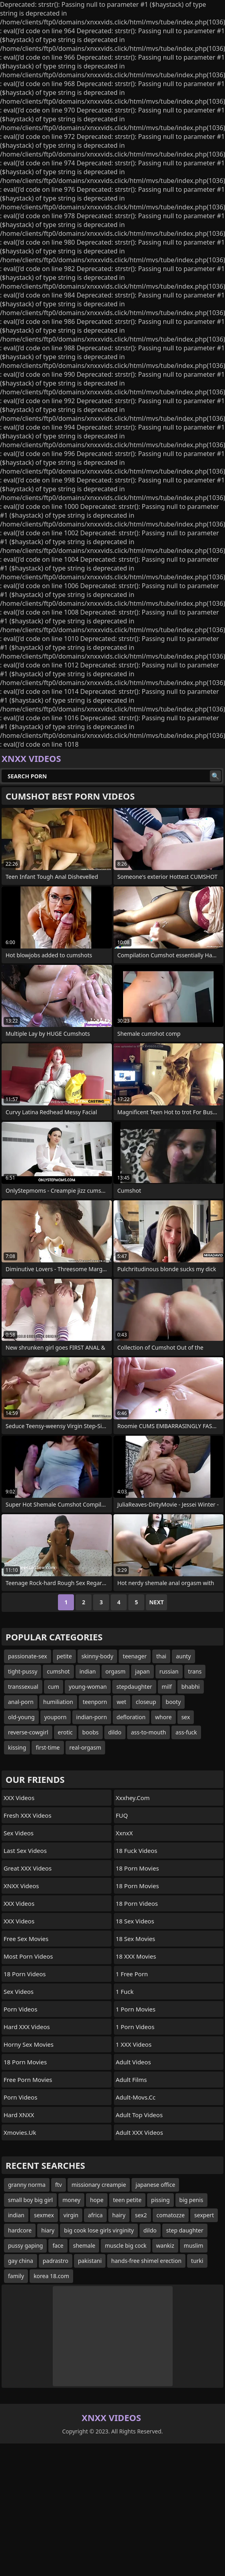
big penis (191, 2200)
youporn (55, 1717)
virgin (71, 2215)
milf (167, 1686)
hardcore (20, 2230)
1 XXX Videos (134, 2044)
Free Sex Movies (26, 1939)
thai (161, 1656)
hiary (47, 2230)
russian (169, 1671)
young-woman (88, 1686)
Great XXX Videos (28, 1868)
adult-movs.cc (135, 2097)
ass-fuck (186, 1732)
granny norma (27, 2184)
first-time (48, 1747)
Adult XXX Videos (139, 2132)
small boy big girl (30, 2200)
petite (64, 1656)
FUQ (122, 1815)
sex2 (141, 2215)
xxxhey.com (133, 1798)
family (16, 2276)
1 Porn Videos (135, 2027)
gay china (20, 2261)
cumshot (58, 1671)
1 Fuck (125, 1991)
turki (197, 2261)
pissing (160, 2200)
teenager (135, 1656)
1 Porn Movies (136, 2009)
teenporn (95, 1702)
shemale (84, 2245)
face (57, 2245)
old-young (21, 1717)
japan (142, 1671)
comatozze (171, 2215)
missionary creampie (99, 2184)
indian (88, 1671)
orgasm (115, 1671)
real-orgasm (86, 1747)
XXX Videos (19, 1798)
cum (53, 1686)
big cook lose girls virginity (99, 2230)
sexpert (204, 2215)
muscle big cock (125, 2245)
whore (163, 1717)
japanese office (155, 2184)
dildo (114, 1732)
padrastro (55, 2261)
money (71, 2200)
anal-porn (21, 1702)
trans (195, 1671)
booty (173, 1702)
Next (156, 1602)
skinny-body (97, 1656)
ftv (58, 2184)
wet (121, 1702)
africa (95, 2215)
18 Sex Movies (135, 1939)
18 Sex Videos (135, 1921)
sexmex (44, 2215)
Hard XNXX (19, 2115)
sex (185, 1717)
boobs (90, 1732)
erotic (65, 1732)
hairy (118, 2215)
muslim (193, 2245)
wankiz (165, 2245)
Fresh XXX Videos (28, 1815)
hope (97, 2200)
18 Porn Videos (25, 1974)
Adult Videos (133, 2062)
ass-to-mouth (148, 1732)
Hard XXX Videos (27, 2027)
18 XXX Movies (136, 1956)
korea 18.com (51, 2276)
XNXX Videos (21, 1886)
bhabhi (190, 1686)
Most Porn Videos (28, 1956)
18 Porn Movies (25, 2062)
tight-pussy (22, 1671)
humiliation (58, 1702)
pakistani (90, 2261)
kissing (17, 1747)
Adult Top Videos (139, 2115)
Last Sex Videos (25, 1851)
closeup (146, 1702)
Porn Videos (20, 2009)
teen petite (127, 2200)
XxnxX (124, 1833)
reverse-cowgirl (28, 1732)
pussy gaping (25, 2245)
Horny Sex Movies (29, 2044)
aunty (183, 1656)
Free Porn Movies (28, 2080)
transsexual (23, 1686)
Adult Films (131, 2080)
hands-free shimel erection (146, 2261)
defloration (131, 1717)
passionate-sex (27, 1656)
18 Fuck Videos (136, 1851)
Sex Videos (19, 1833)
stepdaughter (134, 1686)
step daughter (184, 2230)
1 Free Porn (132, 1974)
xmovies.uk (20, 2132)
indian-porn (91, 1717)
